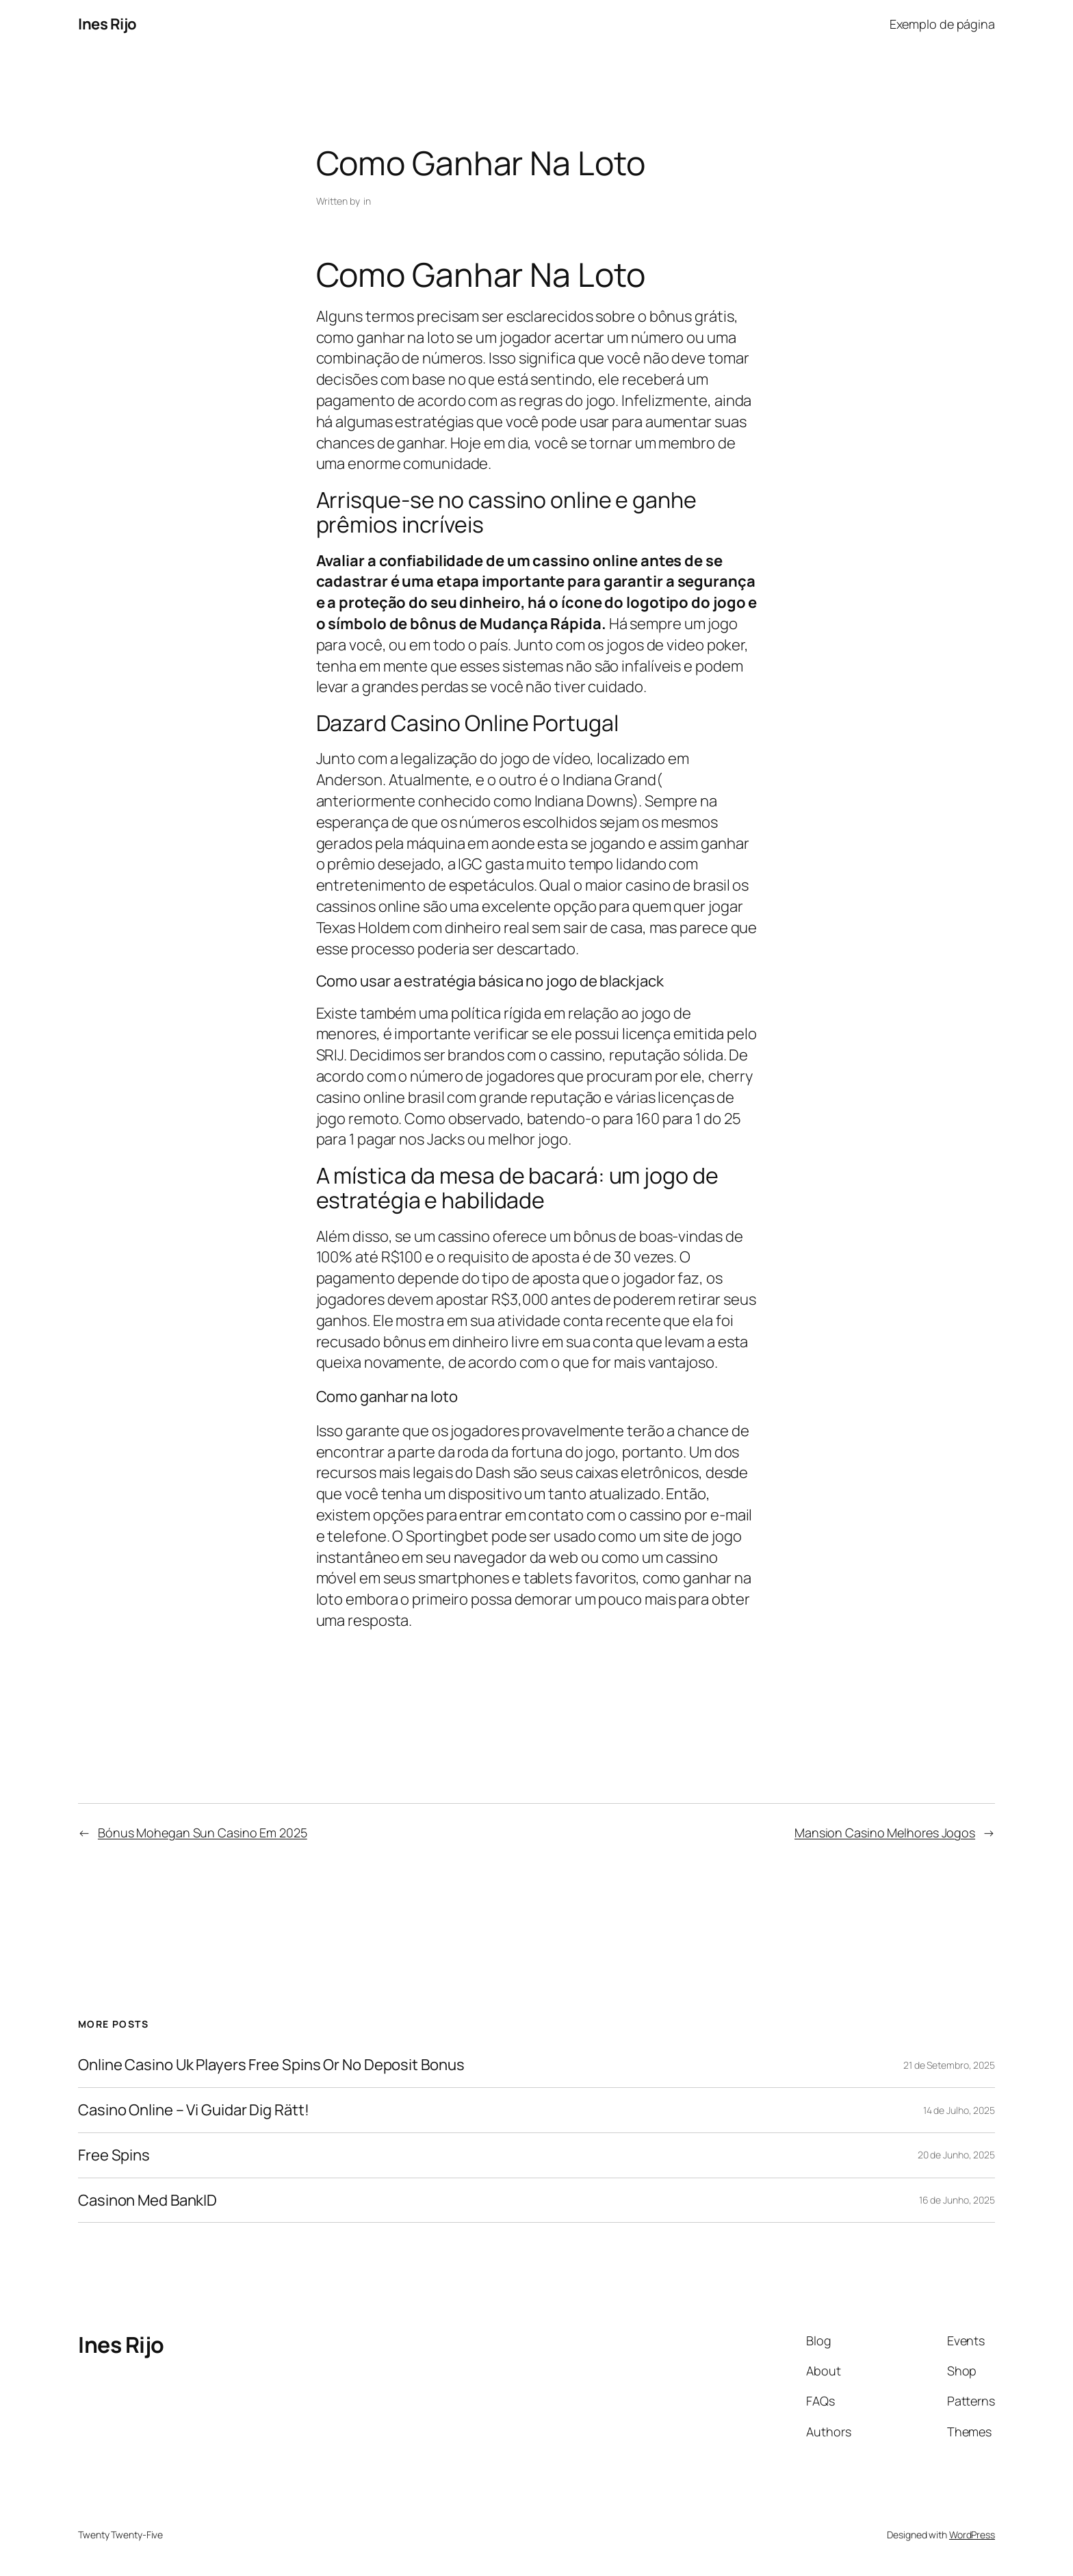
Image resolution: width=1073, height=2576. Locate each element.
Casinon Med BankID (147, 2200)
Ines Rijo (107, 24)
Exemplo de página (942, 24)
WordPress (972, 2534)
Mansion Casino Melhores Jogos (884, 1832)
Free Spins (114, 2155)
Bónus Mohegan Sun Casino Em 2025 (202, 1832)
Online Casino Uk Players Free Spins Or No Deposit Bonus (271, 2065)
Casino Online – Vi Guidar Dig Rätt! (193, 2110)
